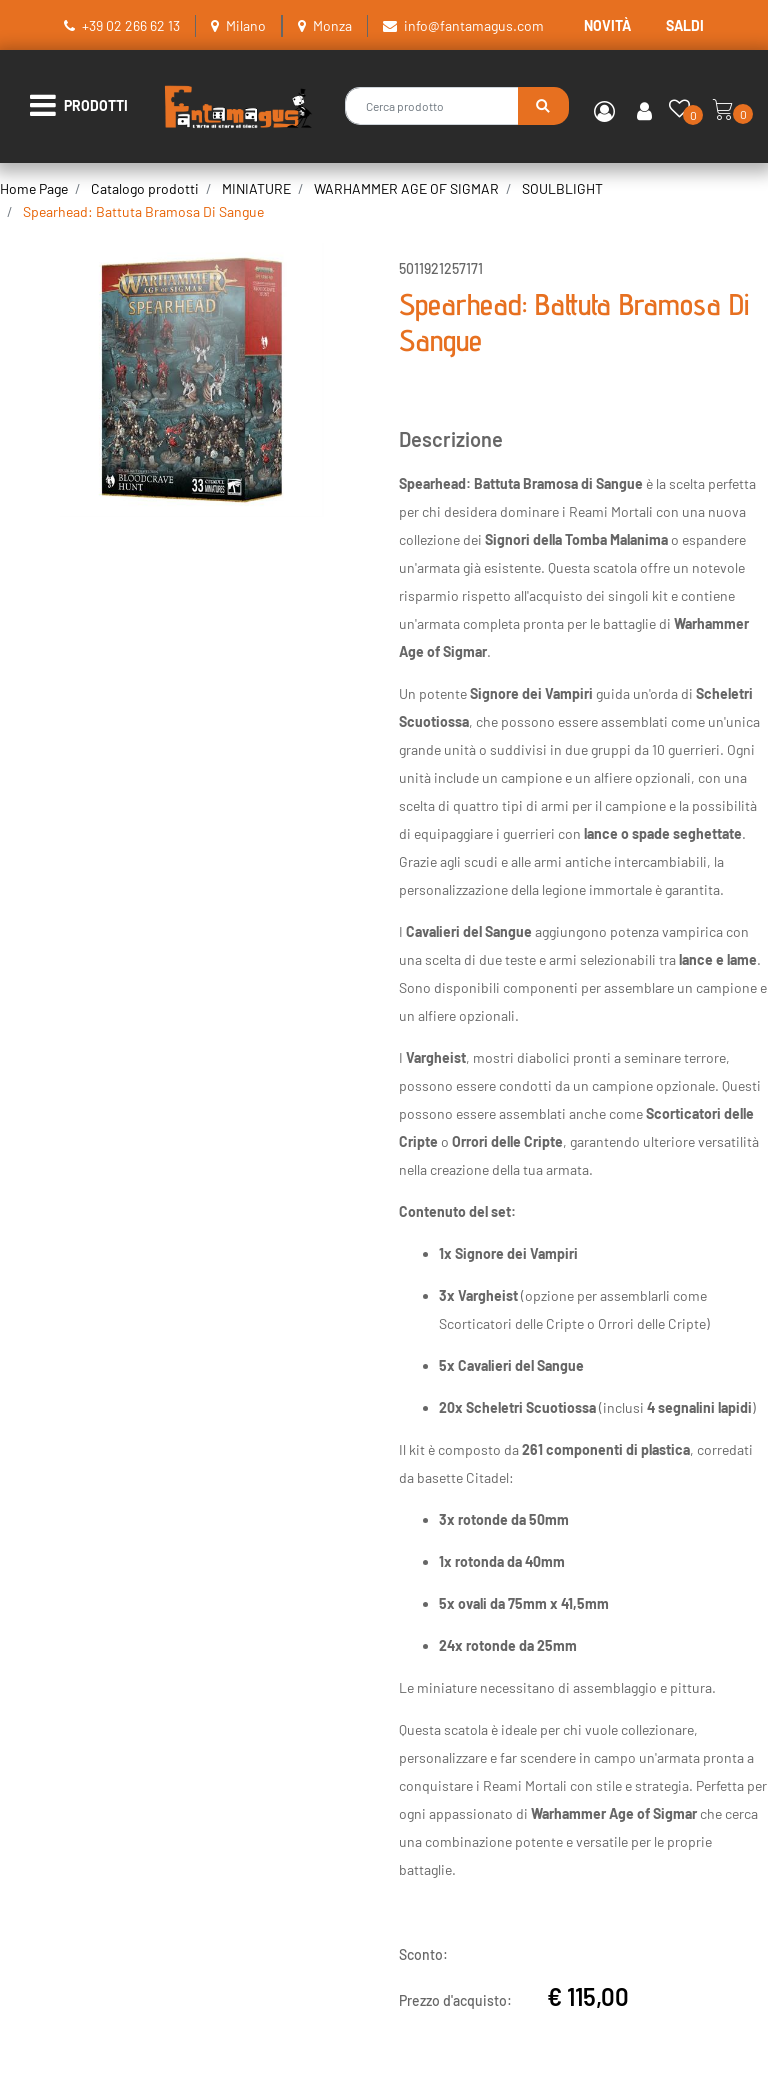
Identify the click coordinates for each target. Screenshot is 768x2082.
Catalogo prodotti (145, 188)
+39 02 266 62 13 (131, 25)
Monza (332, 25)
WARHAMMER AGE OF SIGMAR (406, 188)
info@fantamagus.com (474, 25)
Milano (246, 25)
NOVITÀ (607, 25)
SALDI (685, 25)
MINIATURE (256, 188)
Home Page (34, 188)
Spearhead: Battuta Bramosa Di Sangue (143, 211)
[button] (543, 106)
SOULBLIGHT (562, 188)
